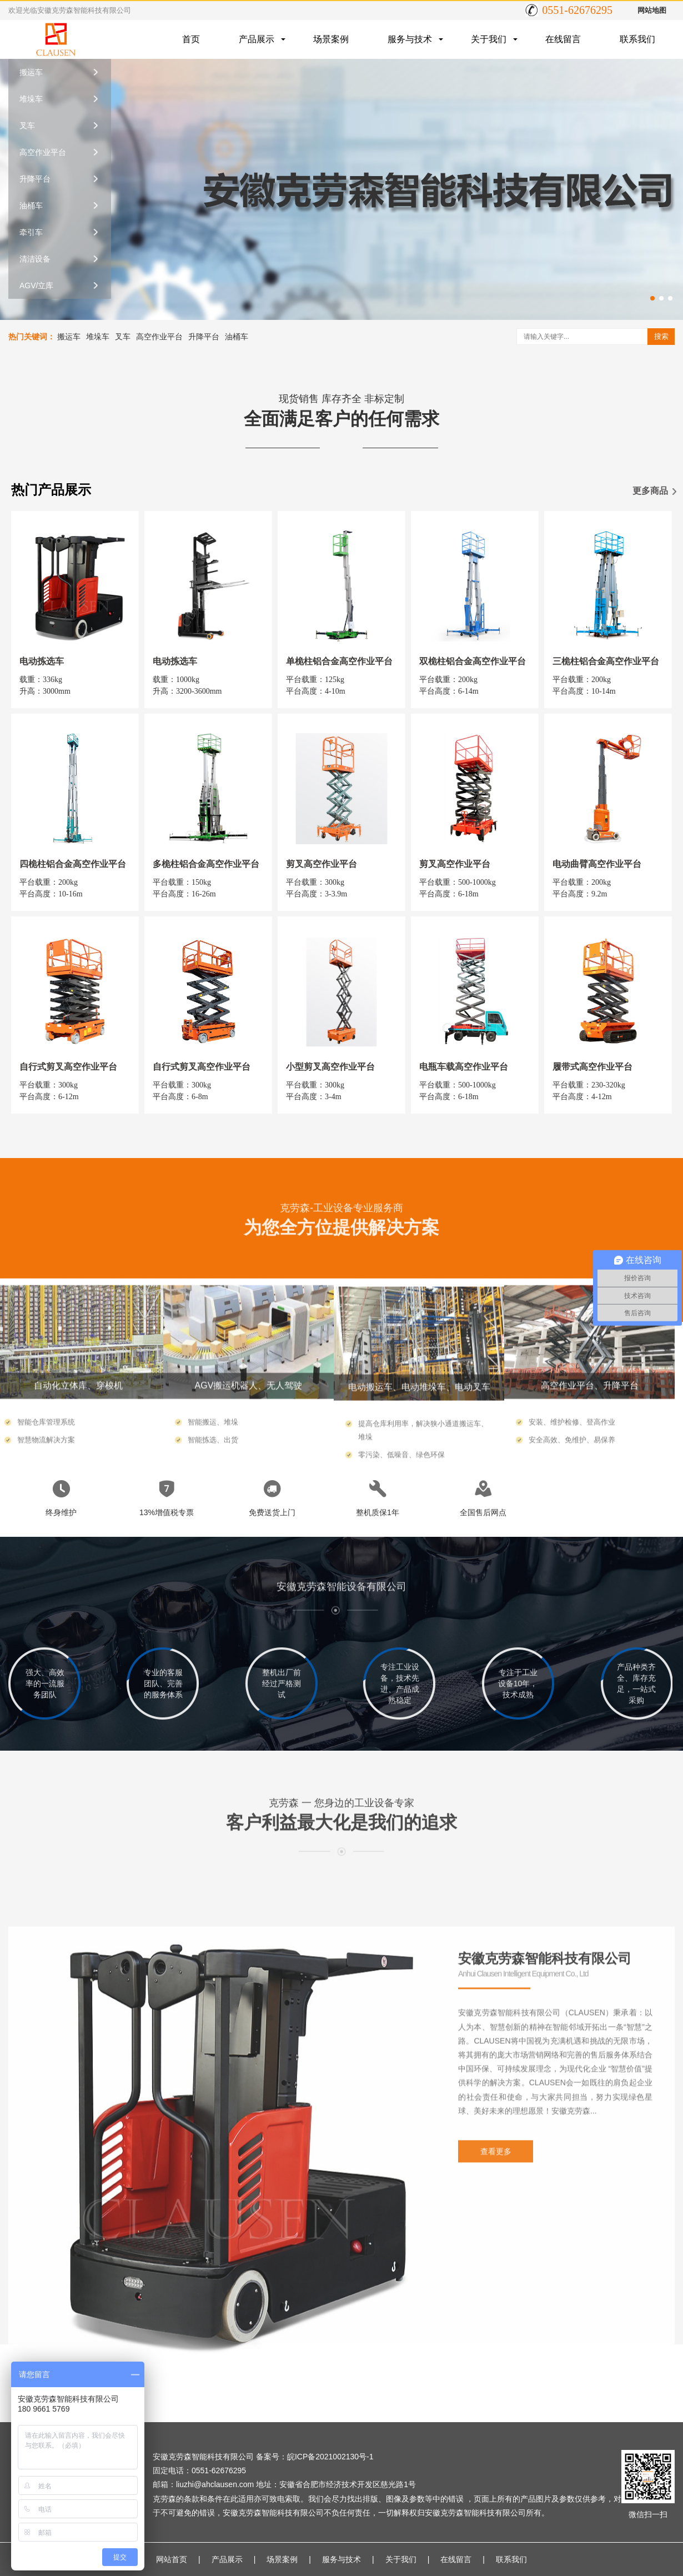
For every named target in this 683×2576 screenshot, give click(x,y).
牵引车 (31, 232)
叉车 (27, 125)
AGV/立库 (36, 285)
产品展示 (256, 39)
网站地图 (651, 10)
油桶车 (31, 205)
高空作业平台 (42, 152)
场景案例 (331, 39)
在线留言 (563, 39)
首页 (191, 39)
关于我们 (488, 39)
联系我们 (637, 39)
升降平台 (35, 178)
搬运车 (31, 72)
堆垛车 (31, 98)
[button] (652, 298)
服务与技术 (410, 39)
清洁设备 (35, 258)
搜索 (661, 336)
